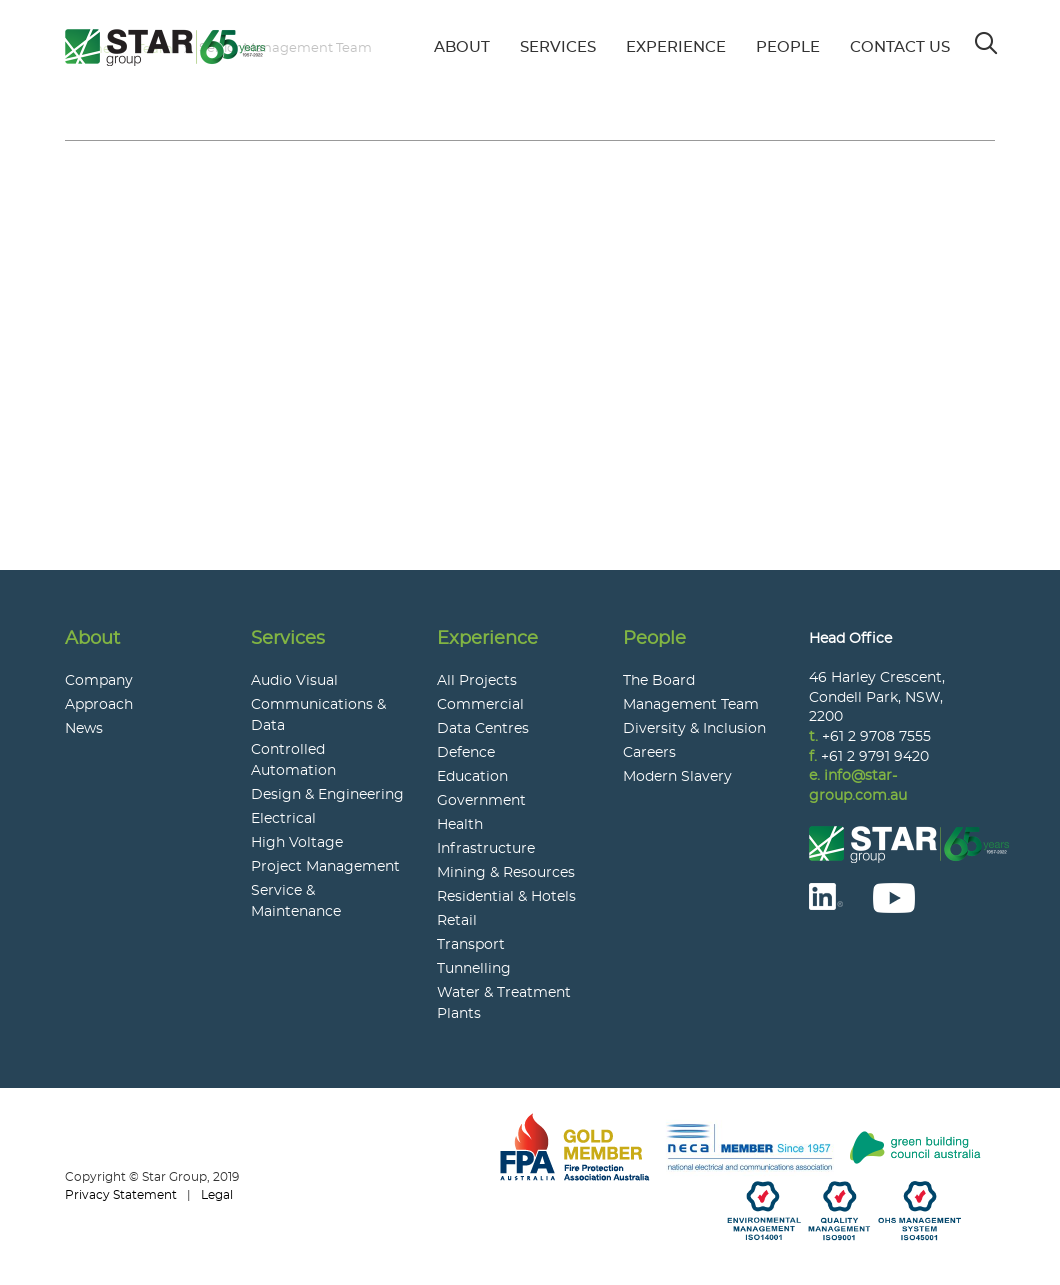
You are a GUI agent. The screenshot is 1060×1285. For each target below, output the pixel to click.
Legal (217, 1195)
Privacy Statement (121, 1195)
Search (987, 37)
